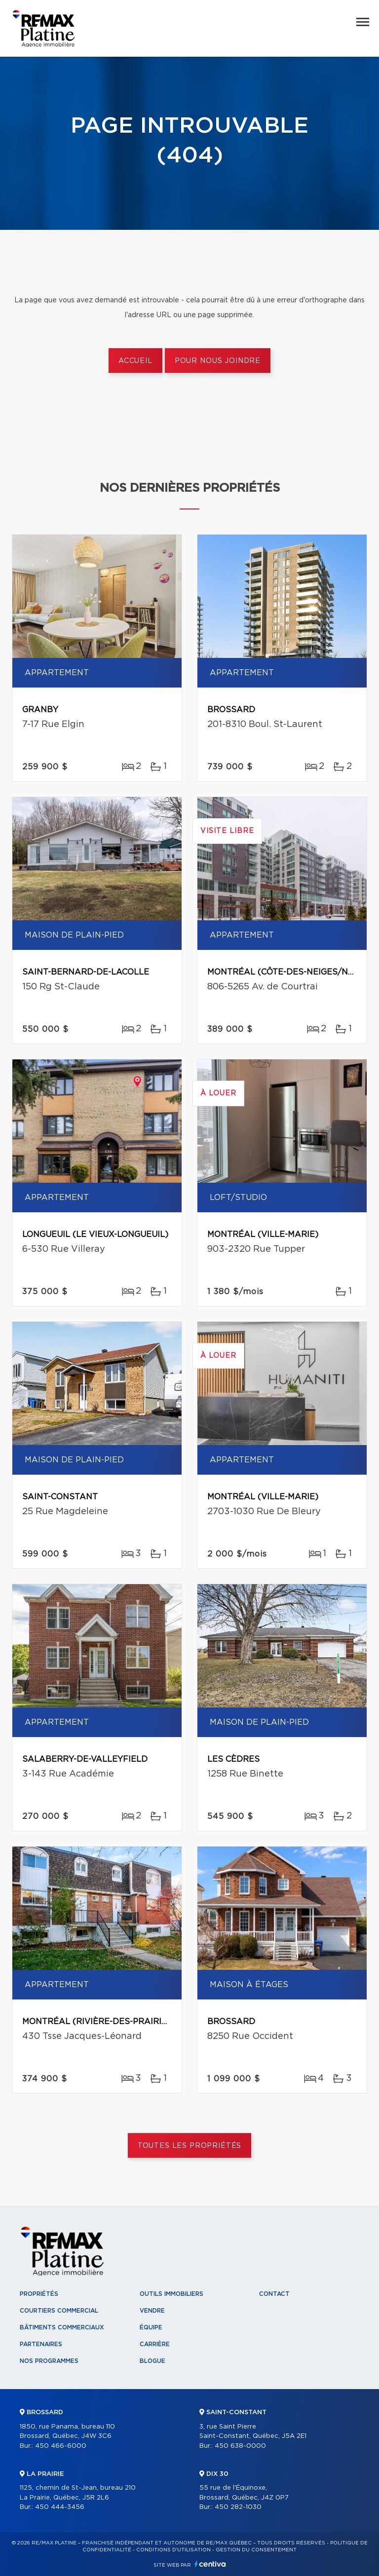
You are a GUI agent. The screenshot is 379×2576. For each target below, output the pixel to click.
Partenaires (41, 2344)
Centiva (210, 2564)
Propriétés (39, 2294)
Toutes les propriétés (190, 2145)
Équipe (151, 2327)
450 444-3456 (59, 2507)
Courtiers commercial (59, 2311)
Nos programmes (49, 2361)
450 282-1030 (238, 2507)
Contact (274, 2294)
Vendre (152, 2311)
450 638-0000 (240, 2446)
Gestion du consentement (256, 2549)
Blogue (152, 2361)
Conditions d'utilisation (173, 2549)
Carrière (155, 2344)
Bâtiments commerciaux (62, 2327)
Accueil (135, 361)
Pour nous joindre (218, 361)
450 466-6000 (60, 2446)
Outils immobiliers (171, 2294)
